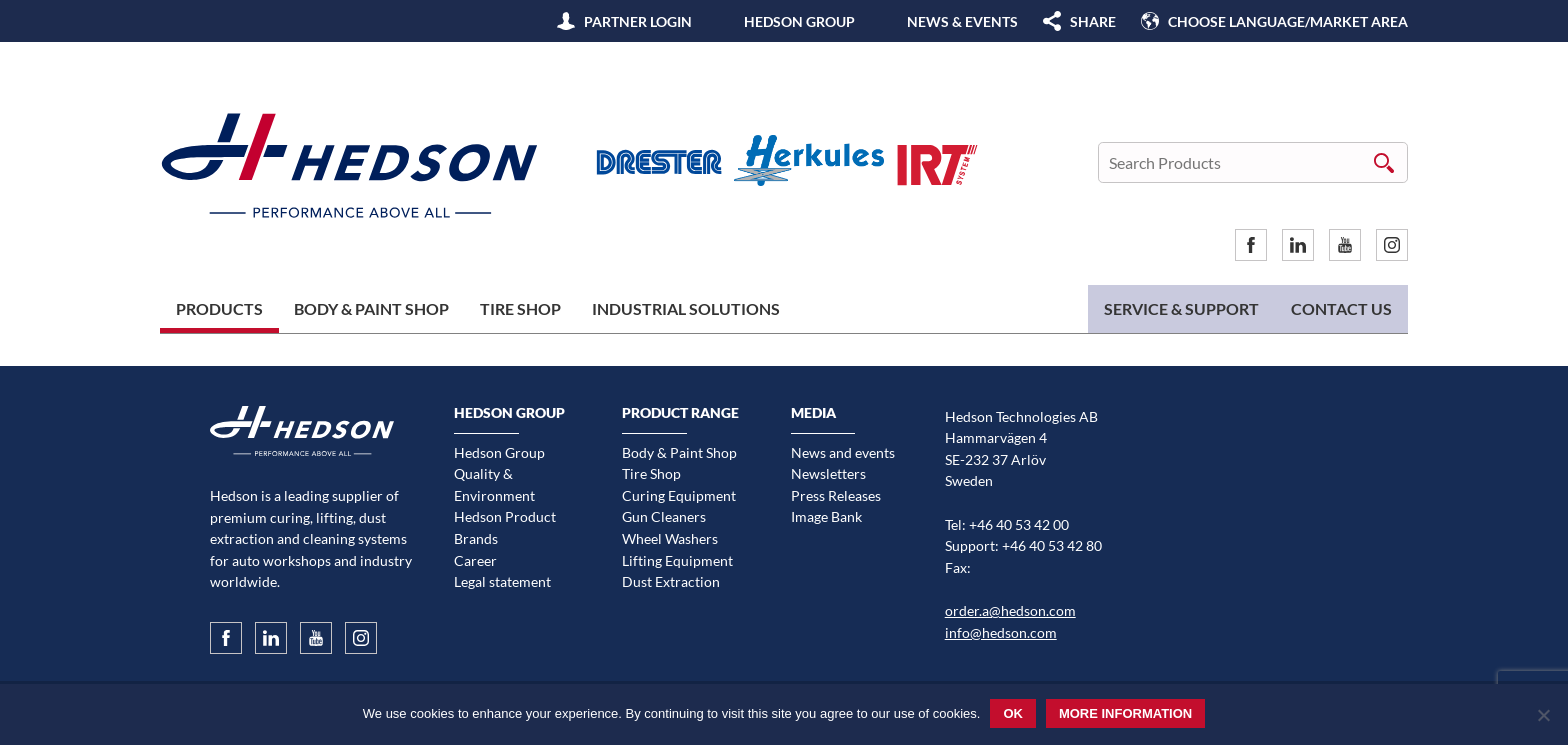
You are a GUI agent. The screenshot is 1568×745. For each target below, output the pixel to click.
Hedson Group (799, 21)
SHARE (1093, 21)
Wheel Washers (670, 538)
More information (1125, 713)
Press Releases (836, 495)
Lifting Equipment (677, 560)
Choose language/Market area (1288, 21)
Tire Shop (520, 308)
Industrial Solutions (686, 308)
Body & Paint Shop (371, 308)
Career (475, 560)
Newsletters (828, 473)
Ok (1013, 713)
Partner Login (638, 21)
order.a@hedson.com (1010, 610)
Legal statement (502, 581)
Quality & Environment (494, 484)
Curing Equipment (679, 495)
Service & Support (1181, 308)
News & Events (962, 21)
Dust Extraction (671, 581)
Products (219, 308)
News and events (843, 452)
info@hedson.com (1001, 632)
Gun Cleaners (664, 516)
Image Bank (826, 516)
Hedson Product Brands (505, 527)
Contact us (1341, 308)
